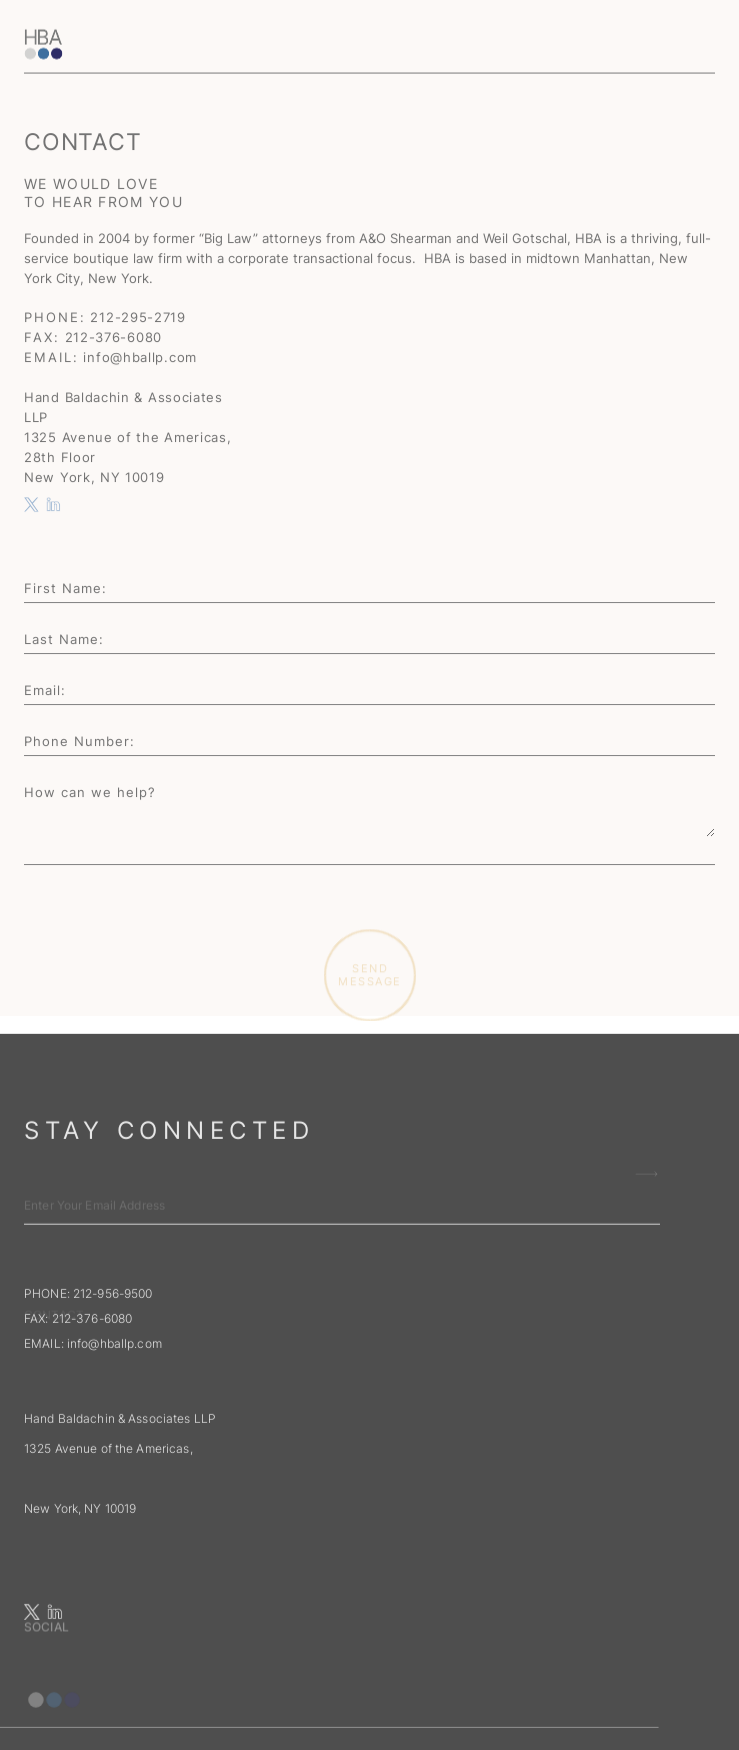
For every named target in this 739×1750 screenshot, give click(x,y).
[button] (700, 18)
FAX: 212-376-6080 (78, 1373)
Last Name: (64, 640)
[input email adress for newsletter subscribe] (342, 1305)
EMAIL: (94, 1398)
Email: (45, 691)
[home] (174, 21)
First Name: (65, 589)
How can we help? (90, 793)
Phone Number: (79, 742)
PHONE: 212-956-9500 (88, 1348)
